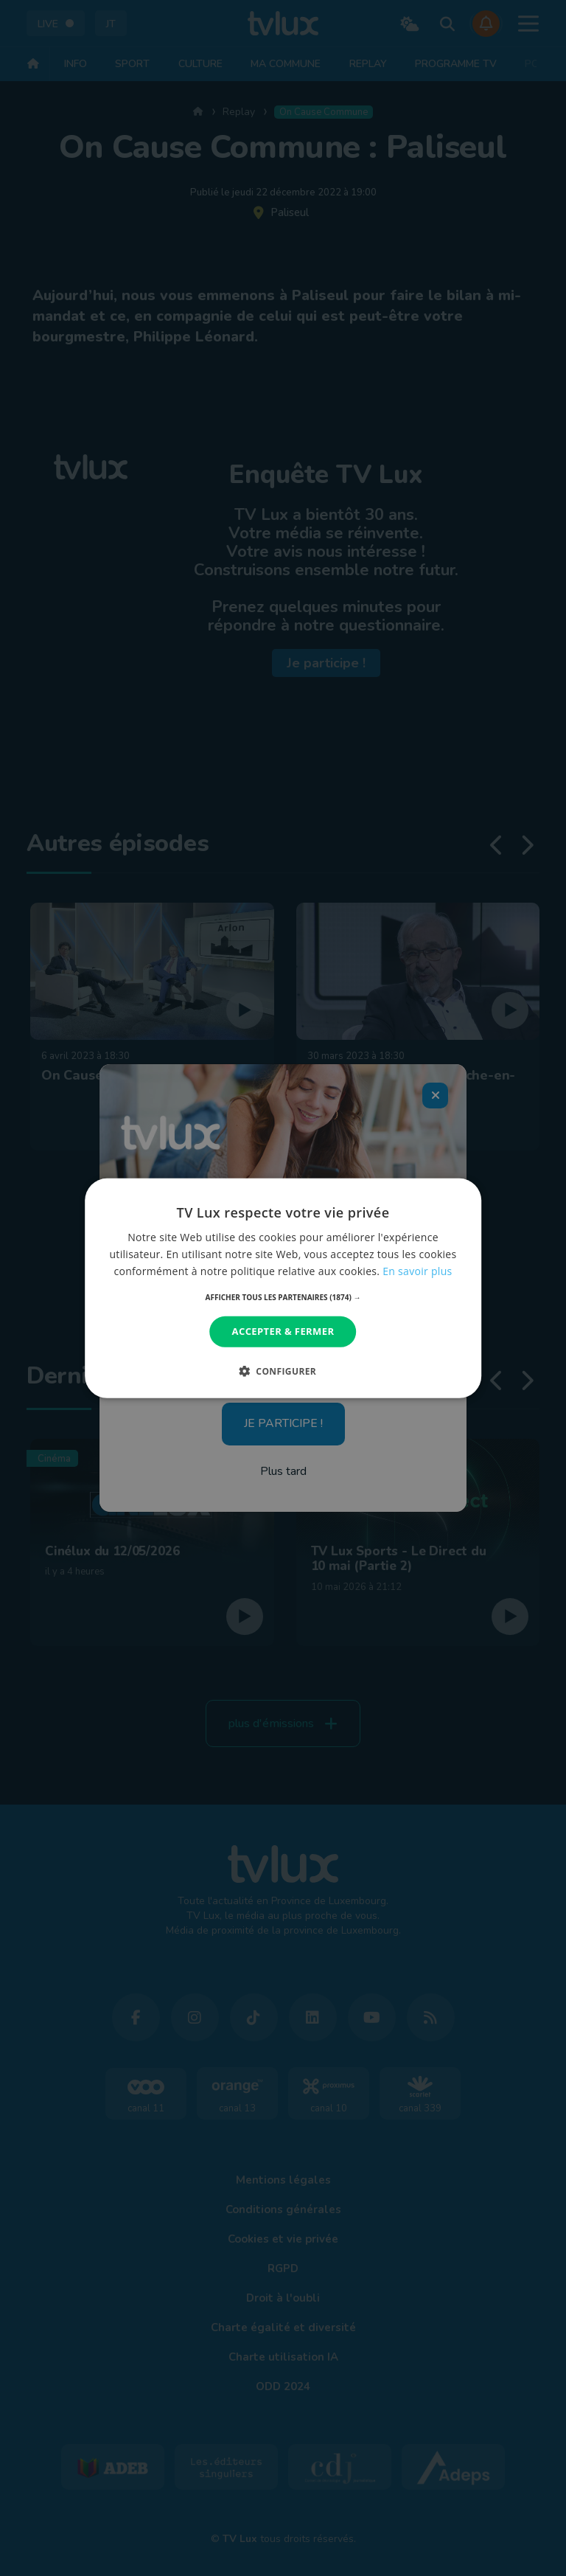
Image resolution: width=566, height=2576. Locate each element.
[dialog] (283, 1288)
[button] (283, 1297)
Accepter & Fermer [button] (283, 1331)
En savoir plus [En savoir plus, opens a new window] (417, 1271)
